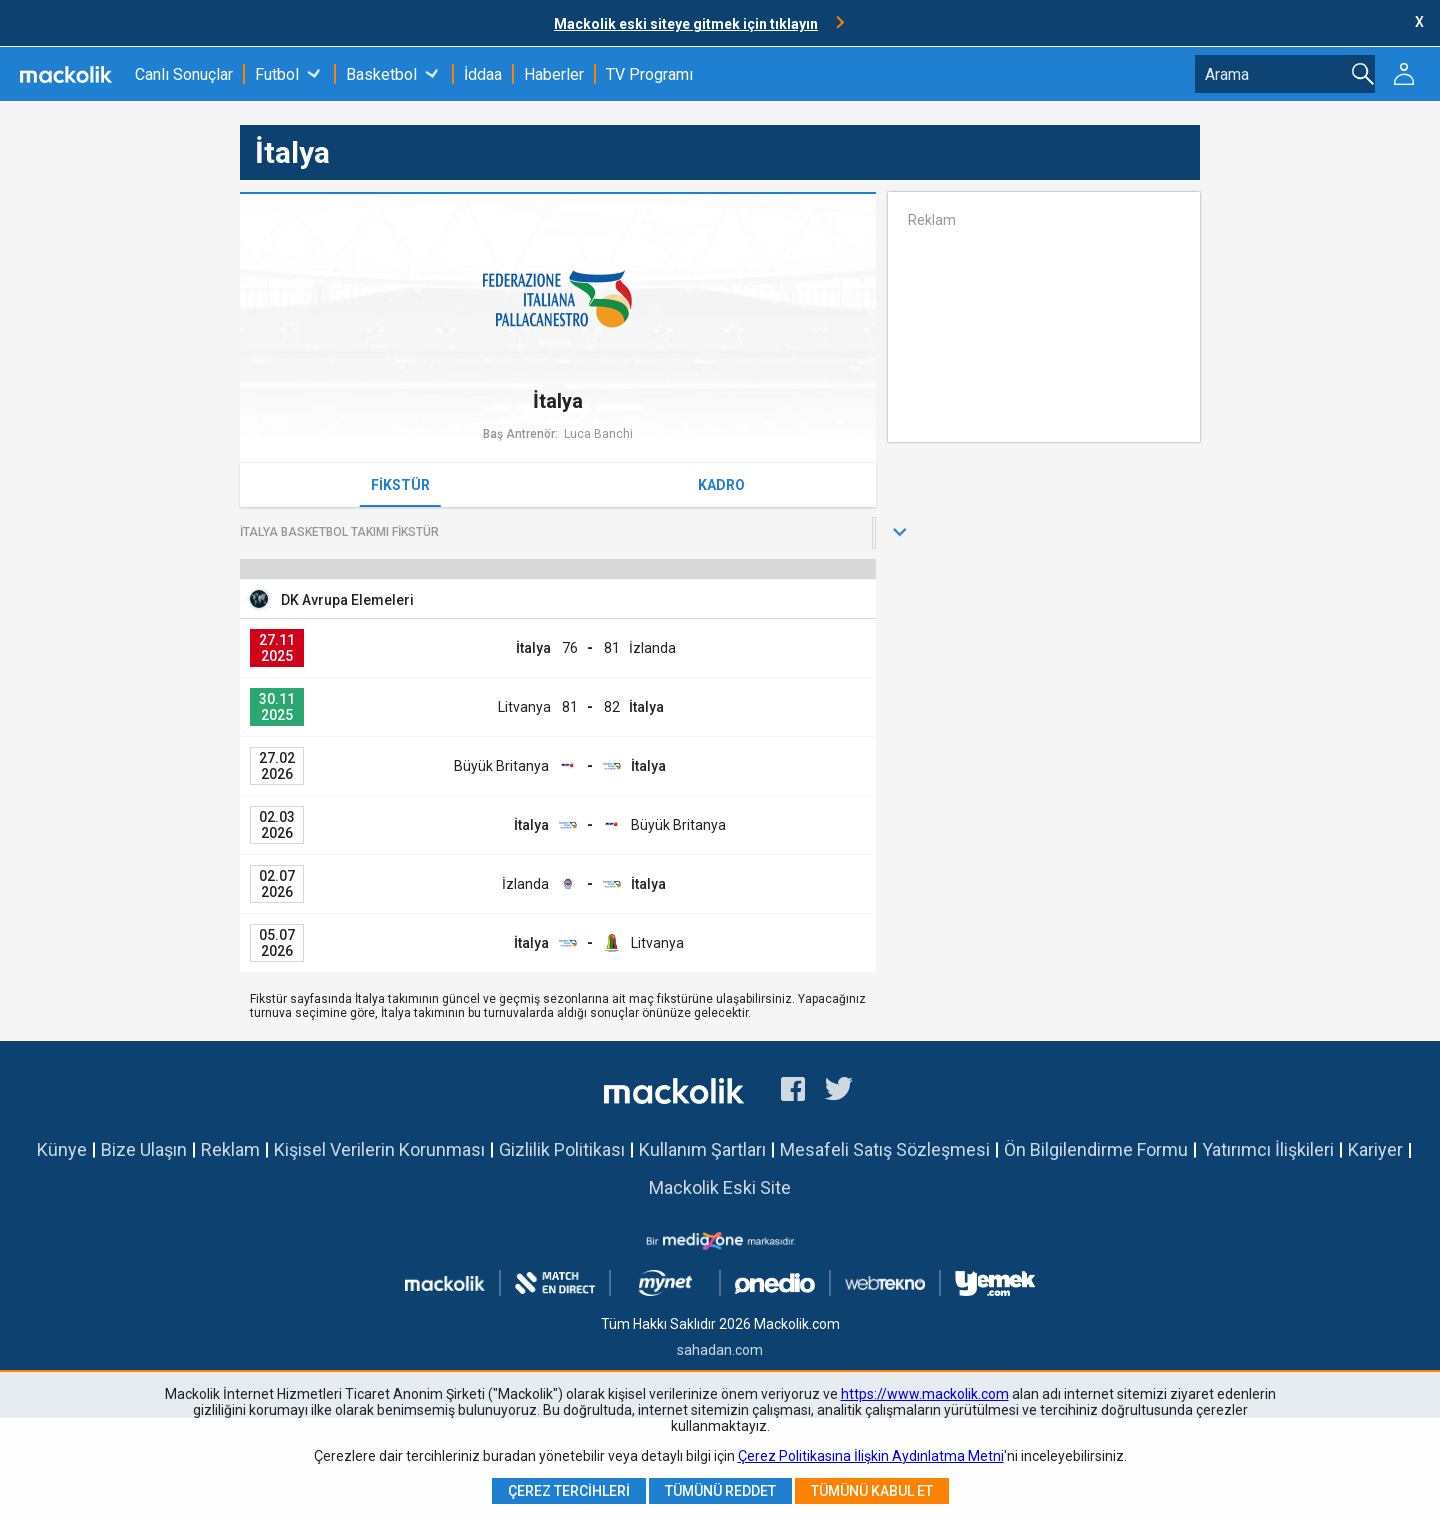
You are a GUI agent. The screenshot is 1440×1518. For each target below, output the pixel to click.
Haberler (554, 74)
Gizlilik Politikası (562, 1149)
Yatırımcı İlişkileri (1268, 1149)
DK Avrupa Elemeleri (347, 600)
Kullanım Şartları (702, 1149)
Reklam (230, 1149)
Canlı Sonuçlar (184, 74)
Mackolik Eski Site (720, 1187)
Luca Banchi (598, 434)
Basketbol (381, 74)
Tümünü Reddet (720, 1491)
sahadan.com (720, 1350)
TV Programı (649, 74)
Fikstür (400, 485)
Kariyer (1375, 1149)
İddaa (483, 74)
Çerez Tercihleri (569, 1491)
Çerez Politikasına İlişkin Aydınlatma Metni (871, 1456)
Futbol (277, 74)
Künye (62, 1149)
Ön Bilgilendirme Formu (1096, 1149)
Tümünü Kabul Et (872, 1491)
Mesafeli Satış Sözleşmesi (885, 1149)
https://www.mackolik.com (925, 1394)
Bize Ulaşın (144, 1149)
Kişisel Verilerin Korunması (379, 1149)
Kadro (721, 485)
